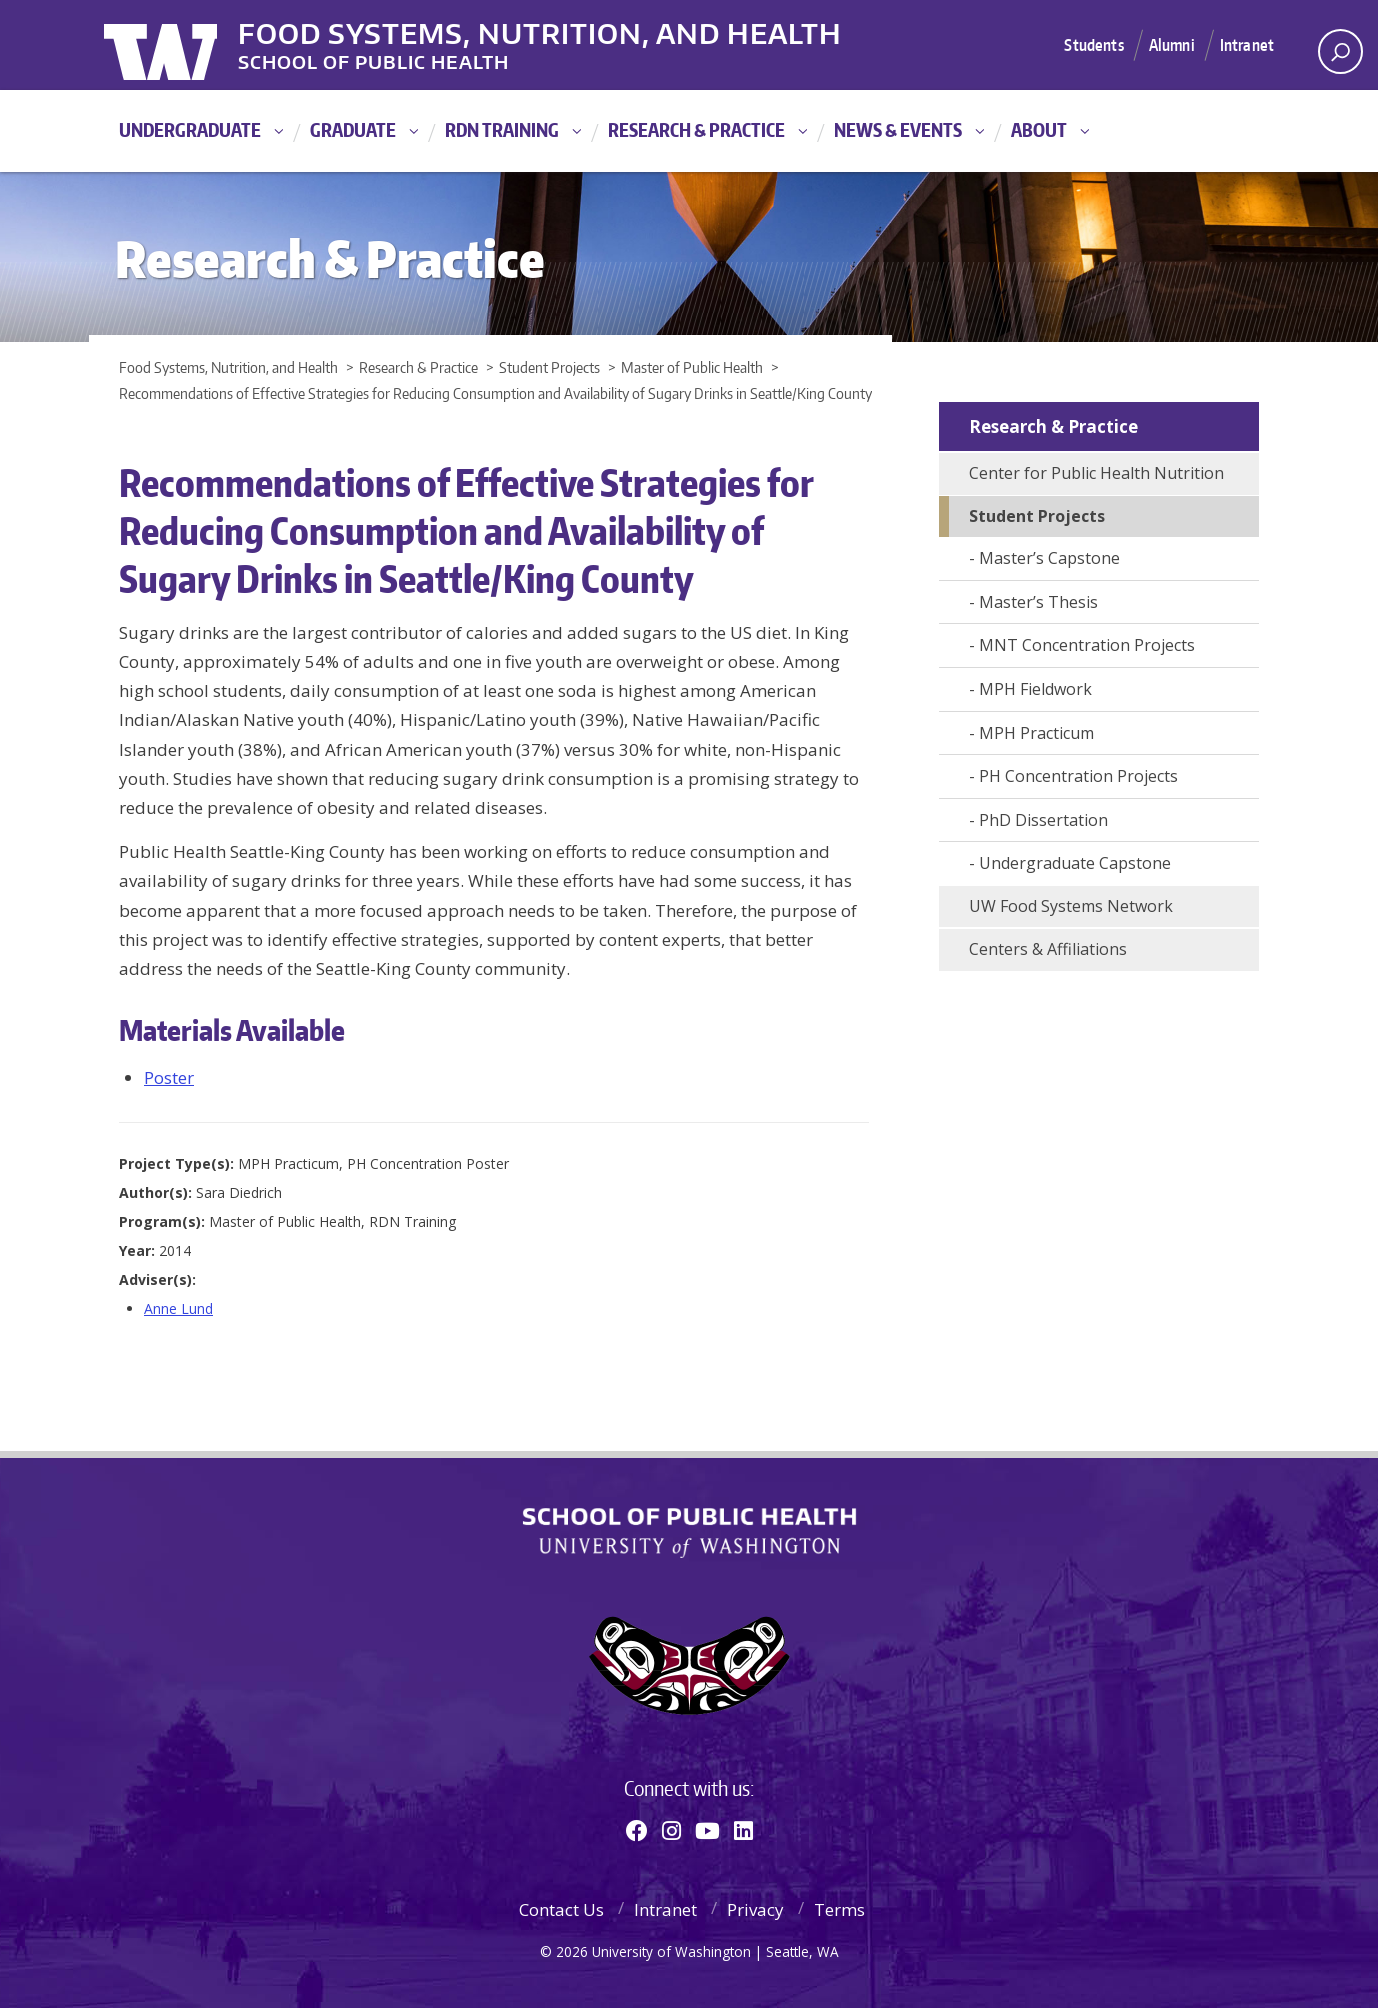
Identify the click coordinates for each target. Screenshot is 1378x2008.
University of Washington (185, 45)
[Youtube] (707, 1830)
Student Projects (1037, 516)
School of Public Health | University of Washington (689, 1533)
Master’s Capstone (1049, 558)
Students (1084, 44)
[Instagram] (671, 1830)
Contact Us (561, 1909)
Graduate (353, 129)
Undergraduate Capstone (1075, 863)
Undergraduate (190, 129)
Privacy (755, 1909)
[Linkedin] (743, 1830)
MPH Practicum (1036, 733)
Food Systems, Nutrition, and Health (577, 29)
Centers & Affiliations (1048, 949)
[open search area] (1340, 51)
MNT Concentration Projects (1087, 645)
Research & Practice (696, 129)
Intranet (1245, 44)
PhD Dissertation (1043, 820)
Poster (169, 1077)
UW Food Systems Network (1071, 906)
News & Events (898, 129)
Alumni (1167, 44)
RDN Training (502, 129)
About (1039, 129)
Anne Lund (178, 1308)
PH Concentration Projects (1078, 776)
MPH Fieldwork (1035, 689)
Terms (839, 1909)
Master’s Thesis (1038, 602)
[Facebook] (637, 1830)
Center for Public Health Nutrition (1096, 473)
